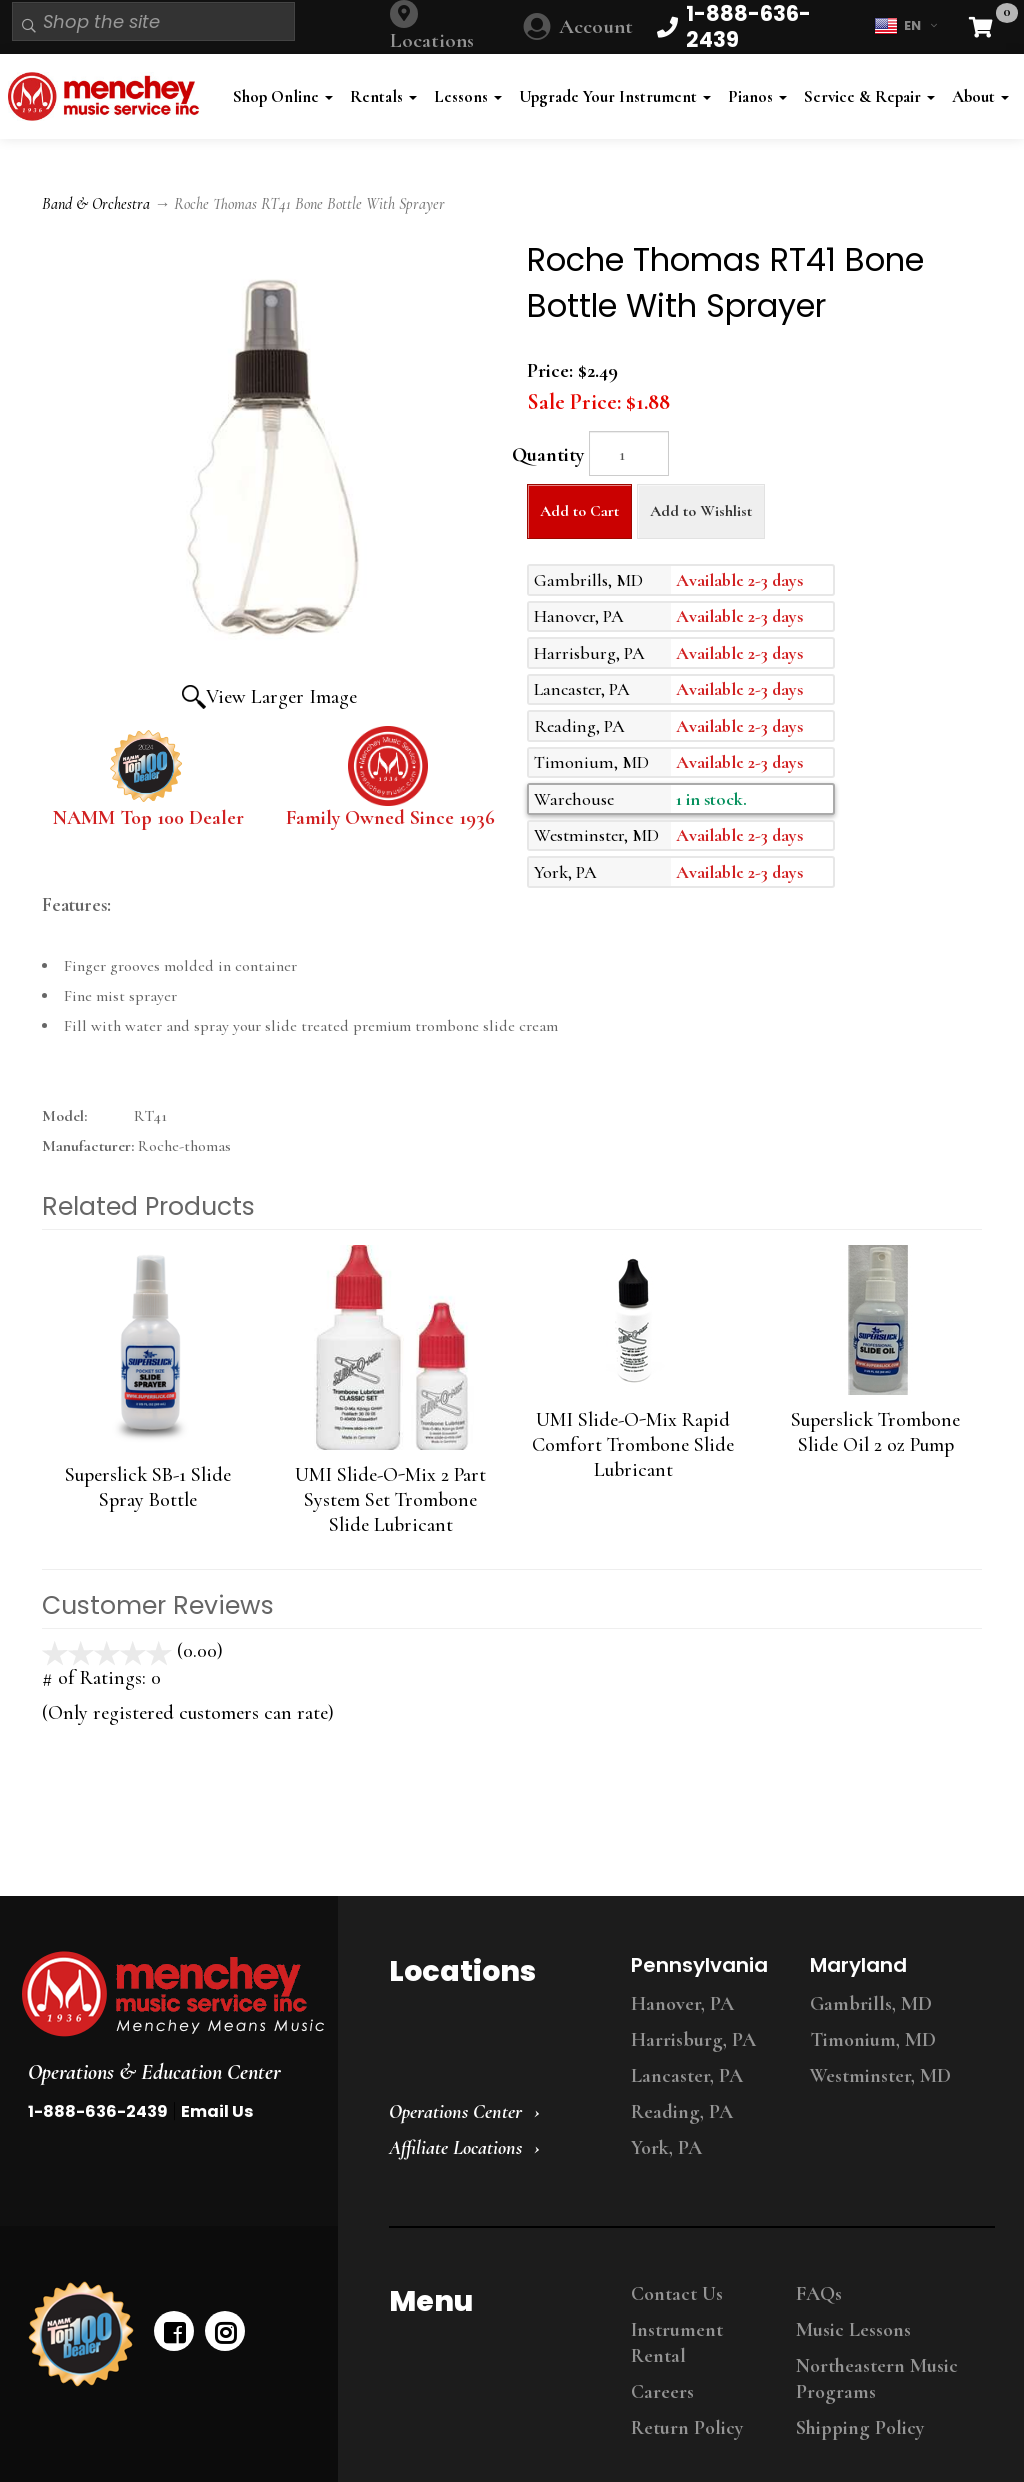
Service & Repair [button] (869, 96)
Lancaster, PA (687, 2076)
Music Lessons (853, 2330)
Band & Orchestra (96, 204)
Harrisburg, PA (693, 2040)
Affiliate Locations (455, 2148)
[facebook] (174, 2331)
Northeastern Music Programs (877, 2379)
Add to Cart (579, 511)
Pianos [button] (757, 96)
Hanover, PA (682, 2004)
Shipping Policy (860, 2428)
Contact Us (677, 2294)
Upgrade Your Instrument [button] (615, 96)
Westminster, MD (880, 2076)
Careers (662, 2392)
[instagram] (225, 2331)
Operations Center (455, 2112)
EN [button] (905, 26)
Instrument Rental (677, 2343)
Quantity (548, 455)
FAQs (819, 2294)
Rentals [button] (383, 96)
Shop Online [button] (283, 96)
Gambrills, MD (871, 2004)
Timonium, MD (873, 2040)
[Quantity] (629, 453)
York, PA (666, 2148)
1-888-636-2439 (98, 2111)
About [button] (980, 96)
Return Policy (687, 2428)
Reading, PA (682, 2112)
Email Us (217, 2111)
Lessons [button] (468, 96)
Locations (432, 40)
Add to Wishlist (701, 511)
